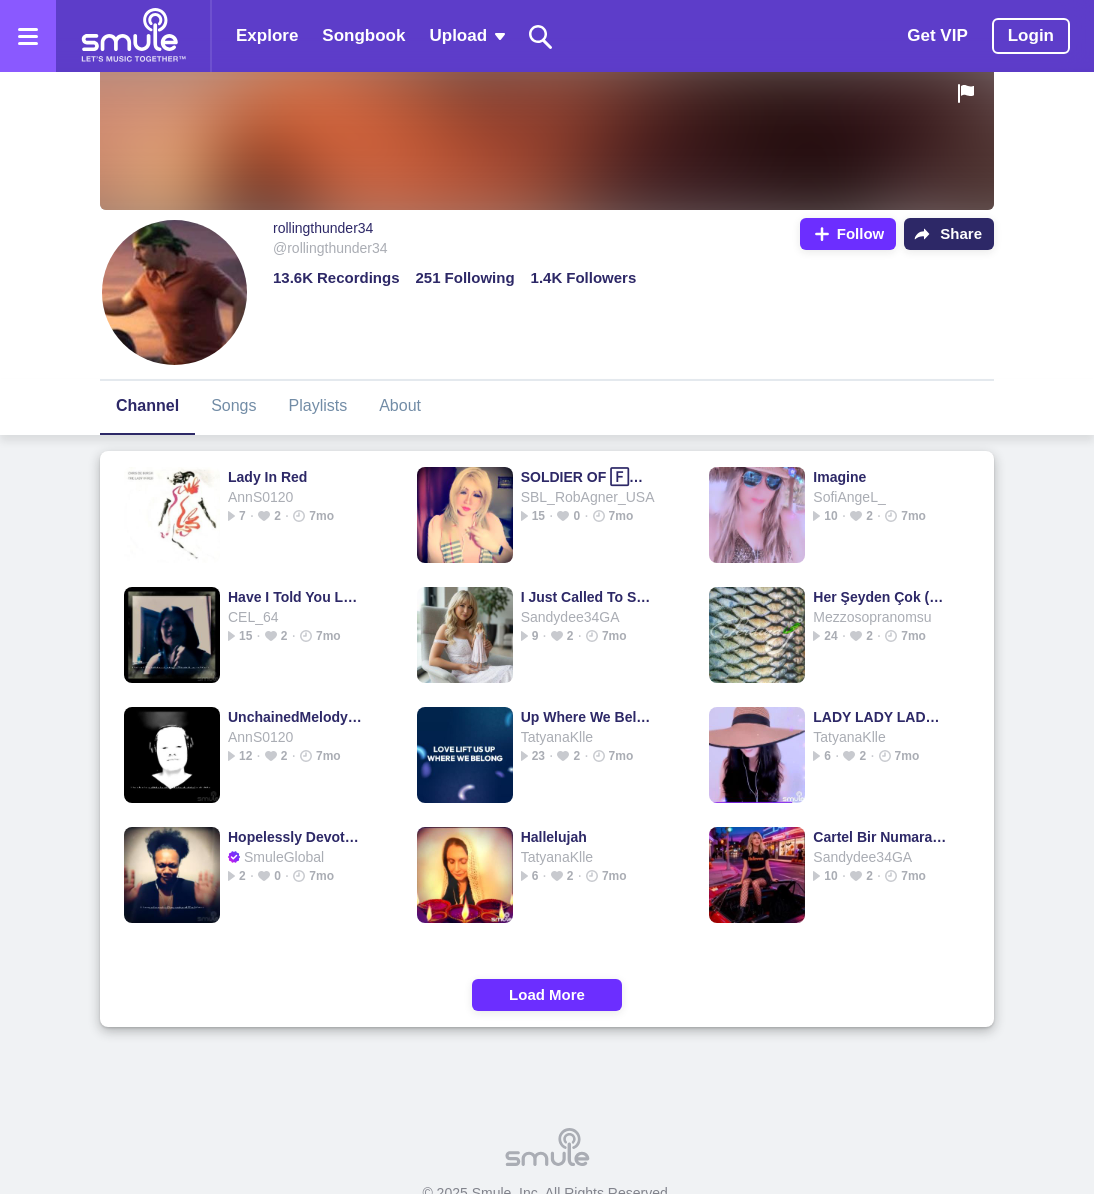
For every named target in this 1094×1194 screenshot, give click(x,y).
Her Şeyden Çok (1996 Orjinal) (880, 597)
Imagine (839, 477)
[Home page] (133, 36)
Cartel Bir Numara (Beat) (880, 837)
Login (1031, 35)
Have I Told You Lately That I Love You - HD (295, 597)
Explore (267, 35)
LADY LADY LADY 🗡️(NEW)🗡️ (880, 717)
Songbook (363, 35)
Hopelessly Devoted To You (295, 837)
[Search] (541, 36)
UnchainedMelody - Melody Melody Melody (295, 717)
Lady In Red (267, 477)
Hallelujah (554, 837)
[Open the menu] (28, 36)
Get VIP (937, 35)
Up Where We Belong (588, 717)
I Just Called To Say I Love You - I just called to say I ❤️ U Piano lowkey (588, 597)
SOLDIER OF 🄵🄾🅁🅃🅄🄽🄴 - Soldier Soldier (588, 477)
